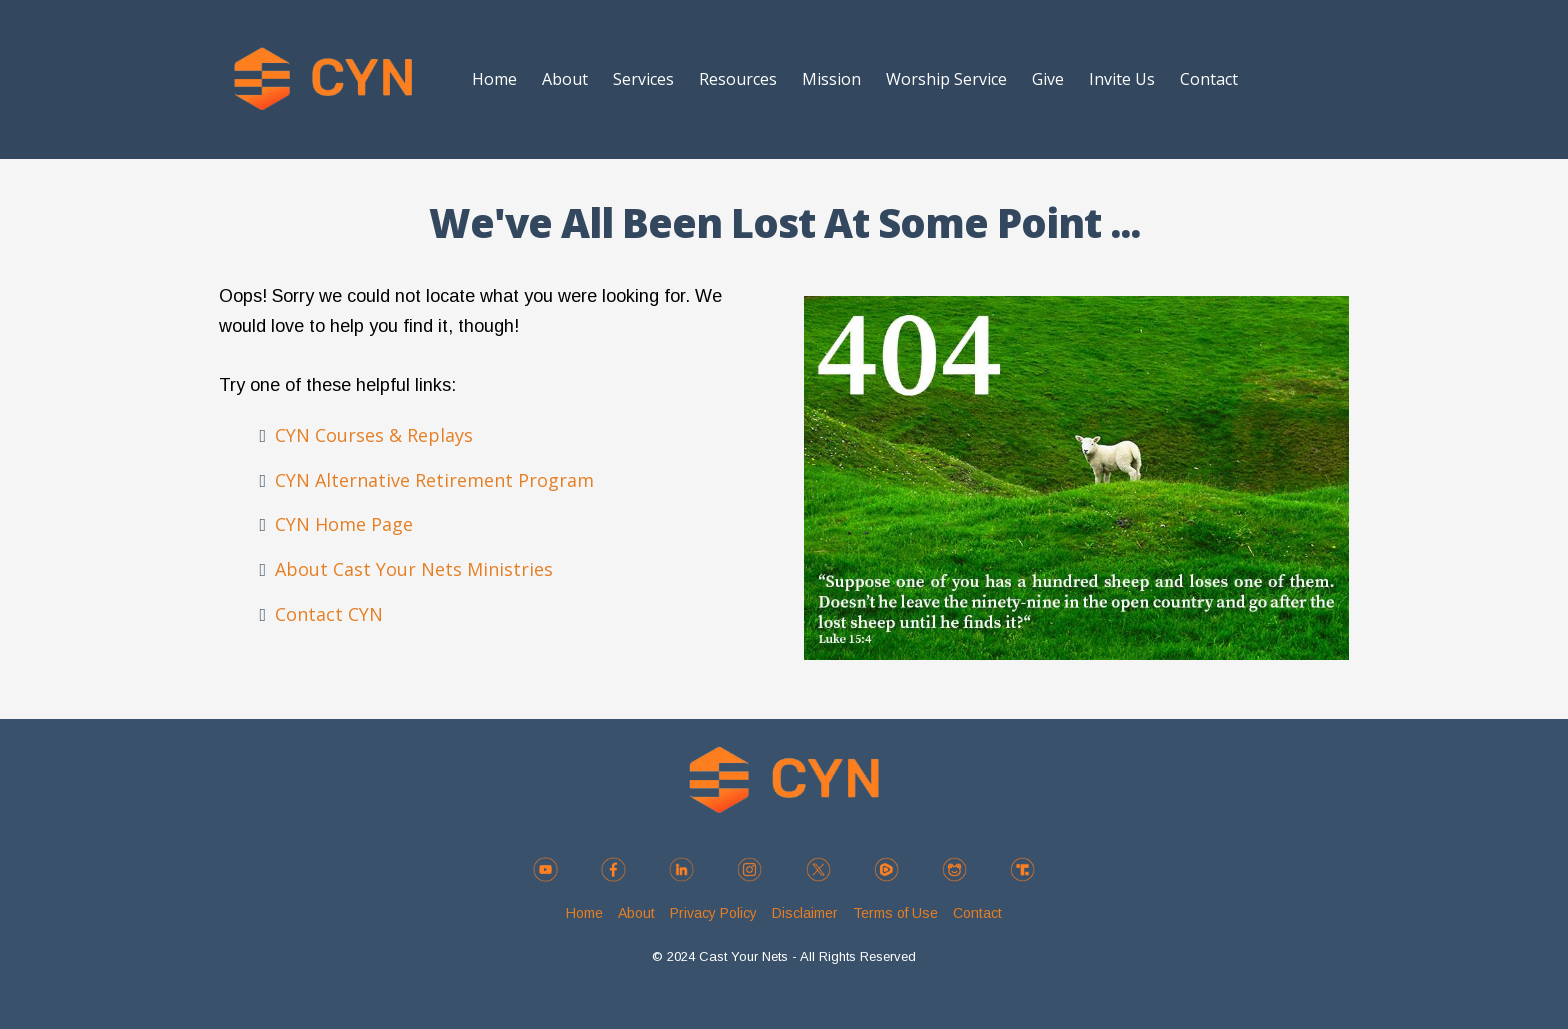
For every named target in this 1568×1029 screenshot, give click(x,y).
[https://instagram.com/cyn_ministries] (750, 869)
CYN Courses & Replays (374, 435)
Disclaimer (805, 913)
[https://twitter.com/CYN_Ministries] (818, 869)
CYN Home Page (344, 524)
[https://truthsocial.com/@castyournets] (1022, 869)
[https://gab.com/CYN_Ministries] (954, 869)
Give (1048, 79)
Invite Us (1122, 79)
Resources (738, 79)
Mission (831, 79)
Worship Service (946, 79)
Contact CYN (329, 614)
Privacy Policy (713, 913)
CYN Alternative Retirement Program (434, 480)
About (565, 79)
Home (494, 79)
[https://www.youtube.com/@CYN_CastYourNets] (546, 869)
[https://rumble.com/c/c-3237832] (886, 869)
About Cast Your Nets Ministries (414, 569)
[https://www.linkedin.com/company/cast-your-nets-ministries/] (682, 869)
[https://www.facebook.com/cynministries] (614, 869)
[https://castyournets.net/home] (323, 79)
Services (643, 79)
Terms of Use (895, 913)
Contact (1209, 79)
